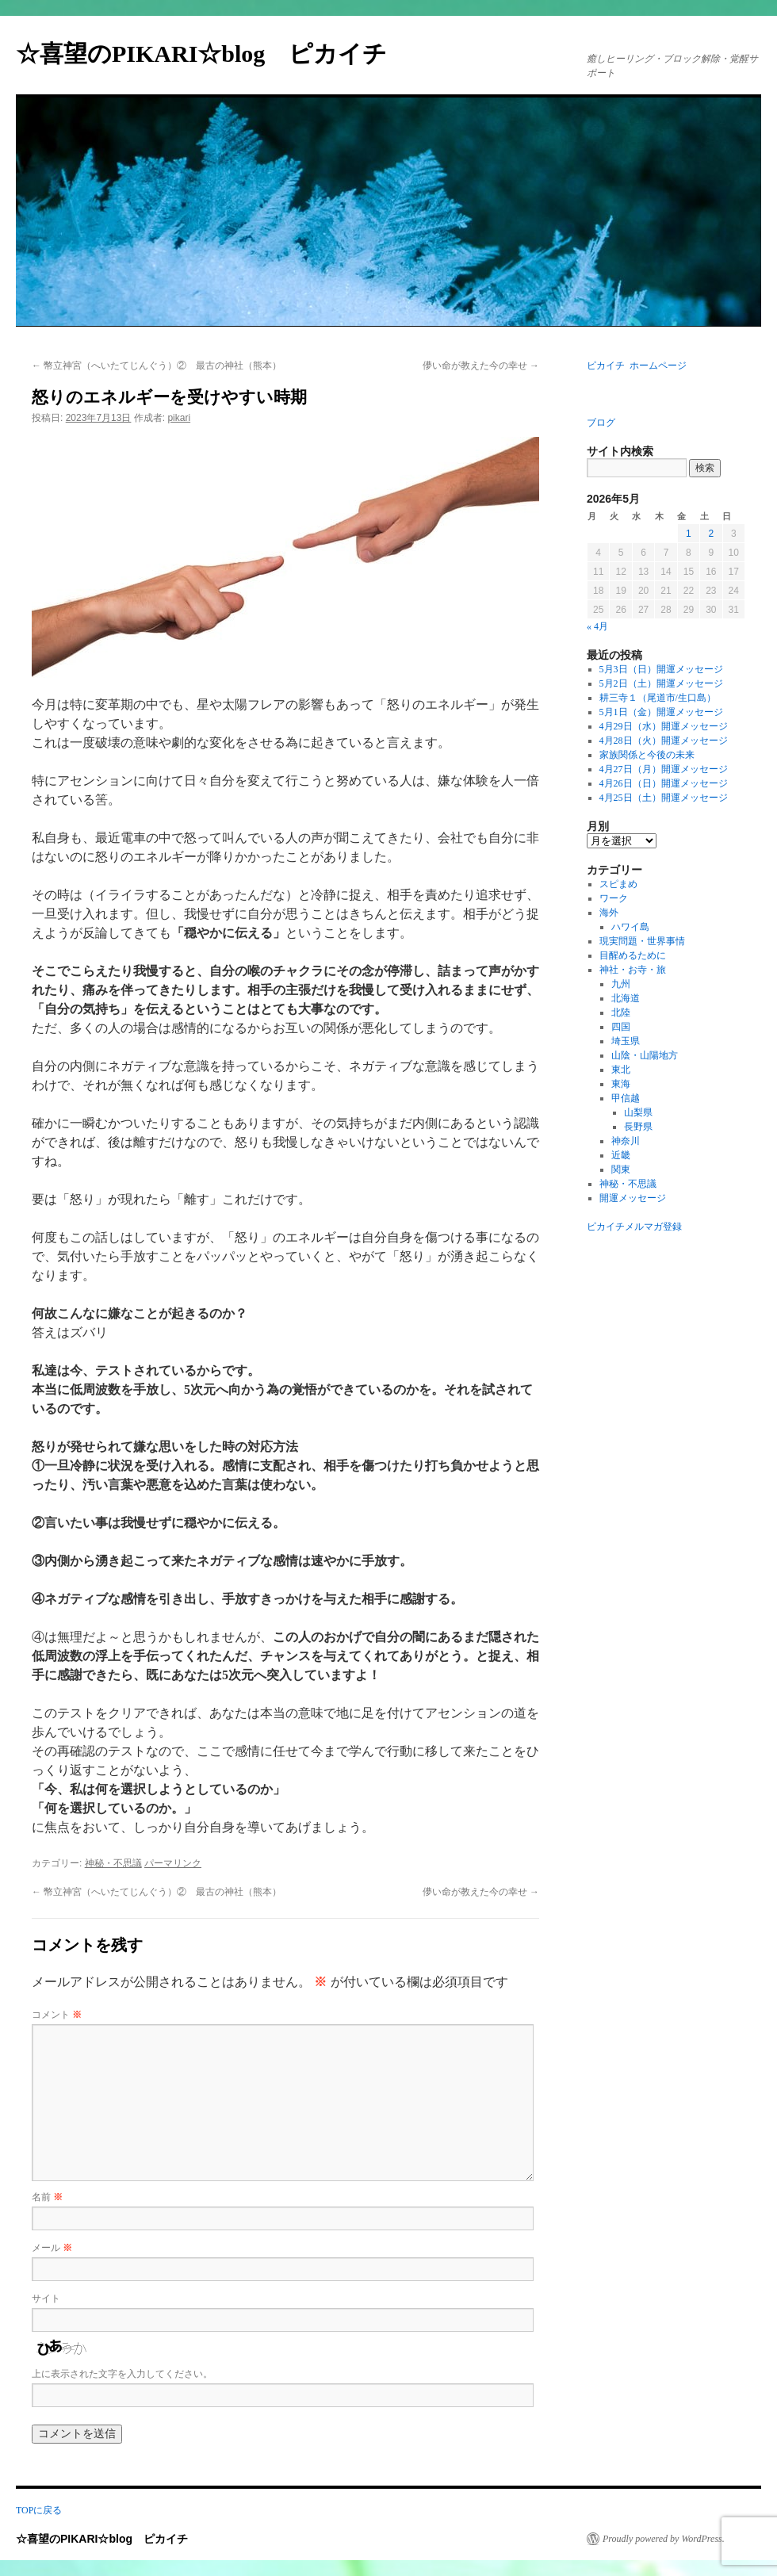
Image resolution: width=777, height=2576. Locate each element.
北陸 (620, 1012)
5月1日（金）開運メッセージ (661, 712)
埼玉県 (625, 1041)
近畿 (620, 1155)
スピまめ (618, 884)
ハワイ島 (630, 926)
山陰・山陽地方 (644, 1055)
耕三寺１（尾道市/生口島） (657, 697)
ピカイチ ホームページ (637, 365)
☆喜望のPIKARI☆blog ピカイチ (213, 53)
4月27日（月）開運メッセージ (663, 769)
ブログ (601, 422)
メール (52, 2247)
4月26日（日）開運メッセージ (663, 783)
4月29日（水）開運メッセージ (663, 726)
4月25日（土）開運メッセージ (663, 797)
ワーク (613, 898)
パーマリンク (172, 1863)
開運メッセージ (632, 1198)
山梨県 (638, 1112)
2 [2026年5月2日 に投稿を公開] (711, 533)
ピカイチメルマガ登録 (634, 1226)
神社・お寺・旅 (632, 969)
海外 (608, 912)
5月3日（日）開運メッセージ (661, 669)
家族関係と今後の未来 (647, 754)
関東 (620, 1169)
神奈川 (625, 1140)
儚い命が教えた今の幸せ (481, 365)
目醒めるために (632, 955)
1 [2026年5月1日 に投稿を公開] (688, 533)
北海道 (625, 998)
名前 (47, 2197)
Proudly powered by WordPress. (664, 2538)
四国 (620, 1026)
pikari (178, 417)
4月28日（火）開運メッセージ (663, 740)
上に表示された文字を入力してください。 (122, 2373)
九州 (620, 983)
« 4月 (597, 626)
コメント (57, 2014)
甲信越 (625, 1098)
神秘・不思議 (113, 1863)
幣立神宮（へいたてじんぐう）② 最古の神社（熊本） (156, 365)
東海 (620, 1083)
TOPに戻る (39, 2510)
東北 (620, 1069)
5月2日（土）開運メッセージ (661, 683)
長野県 (638, 1126)
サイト (46, 2298)
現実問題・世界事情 (642, 941)
